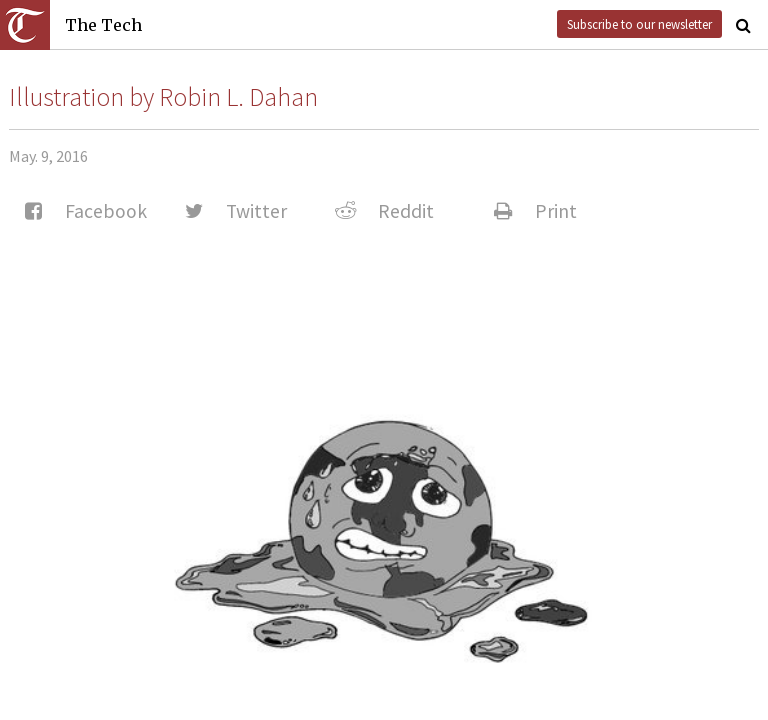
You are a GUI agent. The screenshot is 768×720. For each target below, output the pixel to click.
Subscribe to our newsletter (639, 24)
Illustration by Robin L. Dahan (163, 97)
